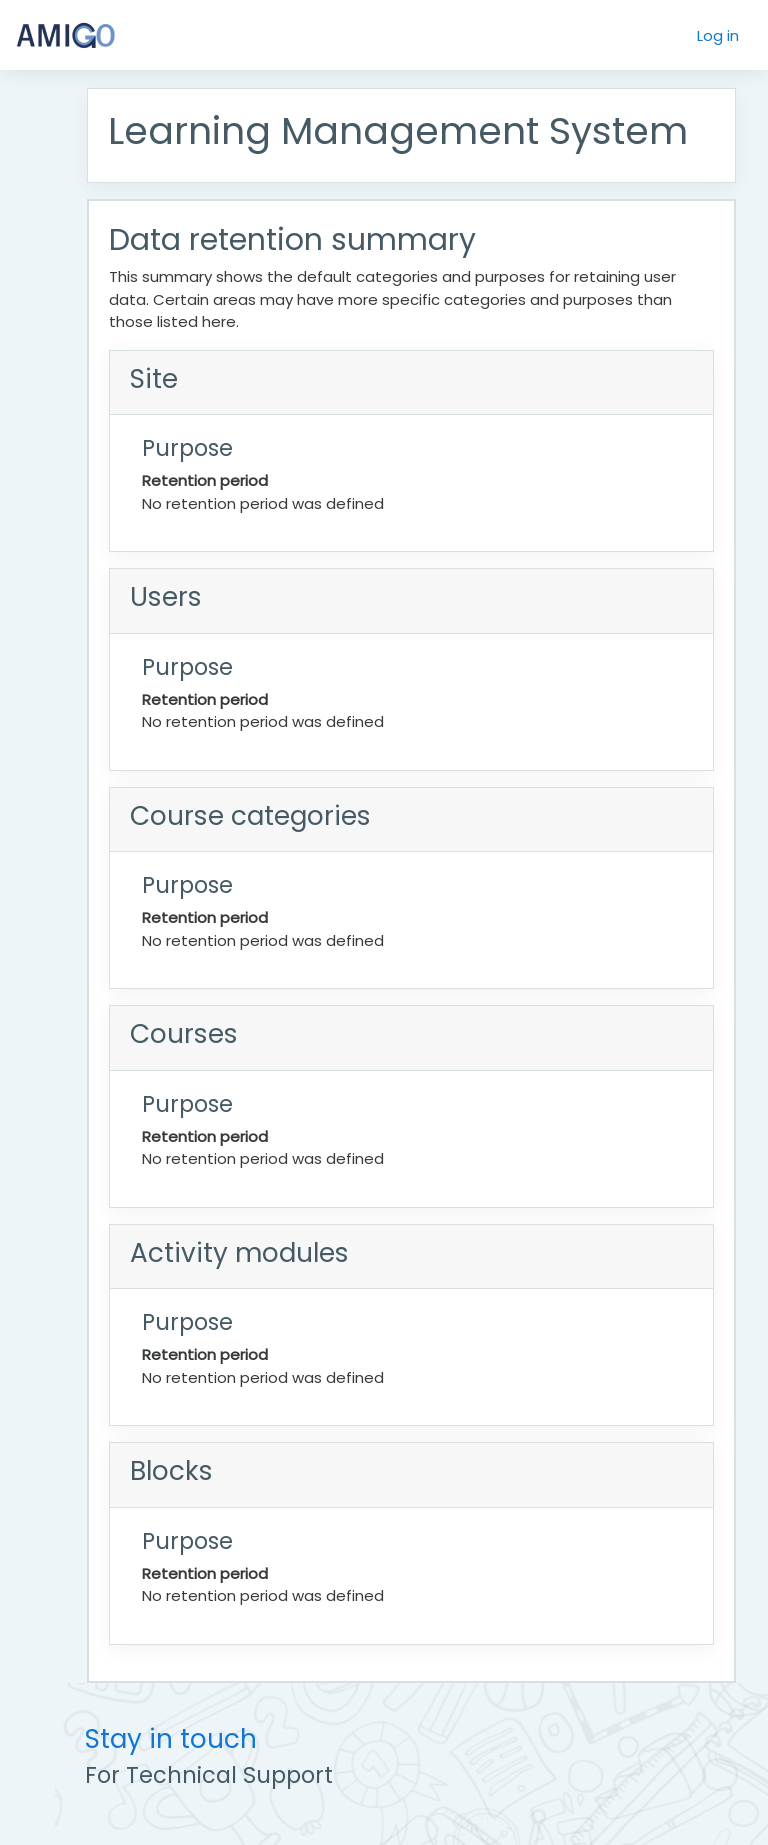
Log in (718, 35)
